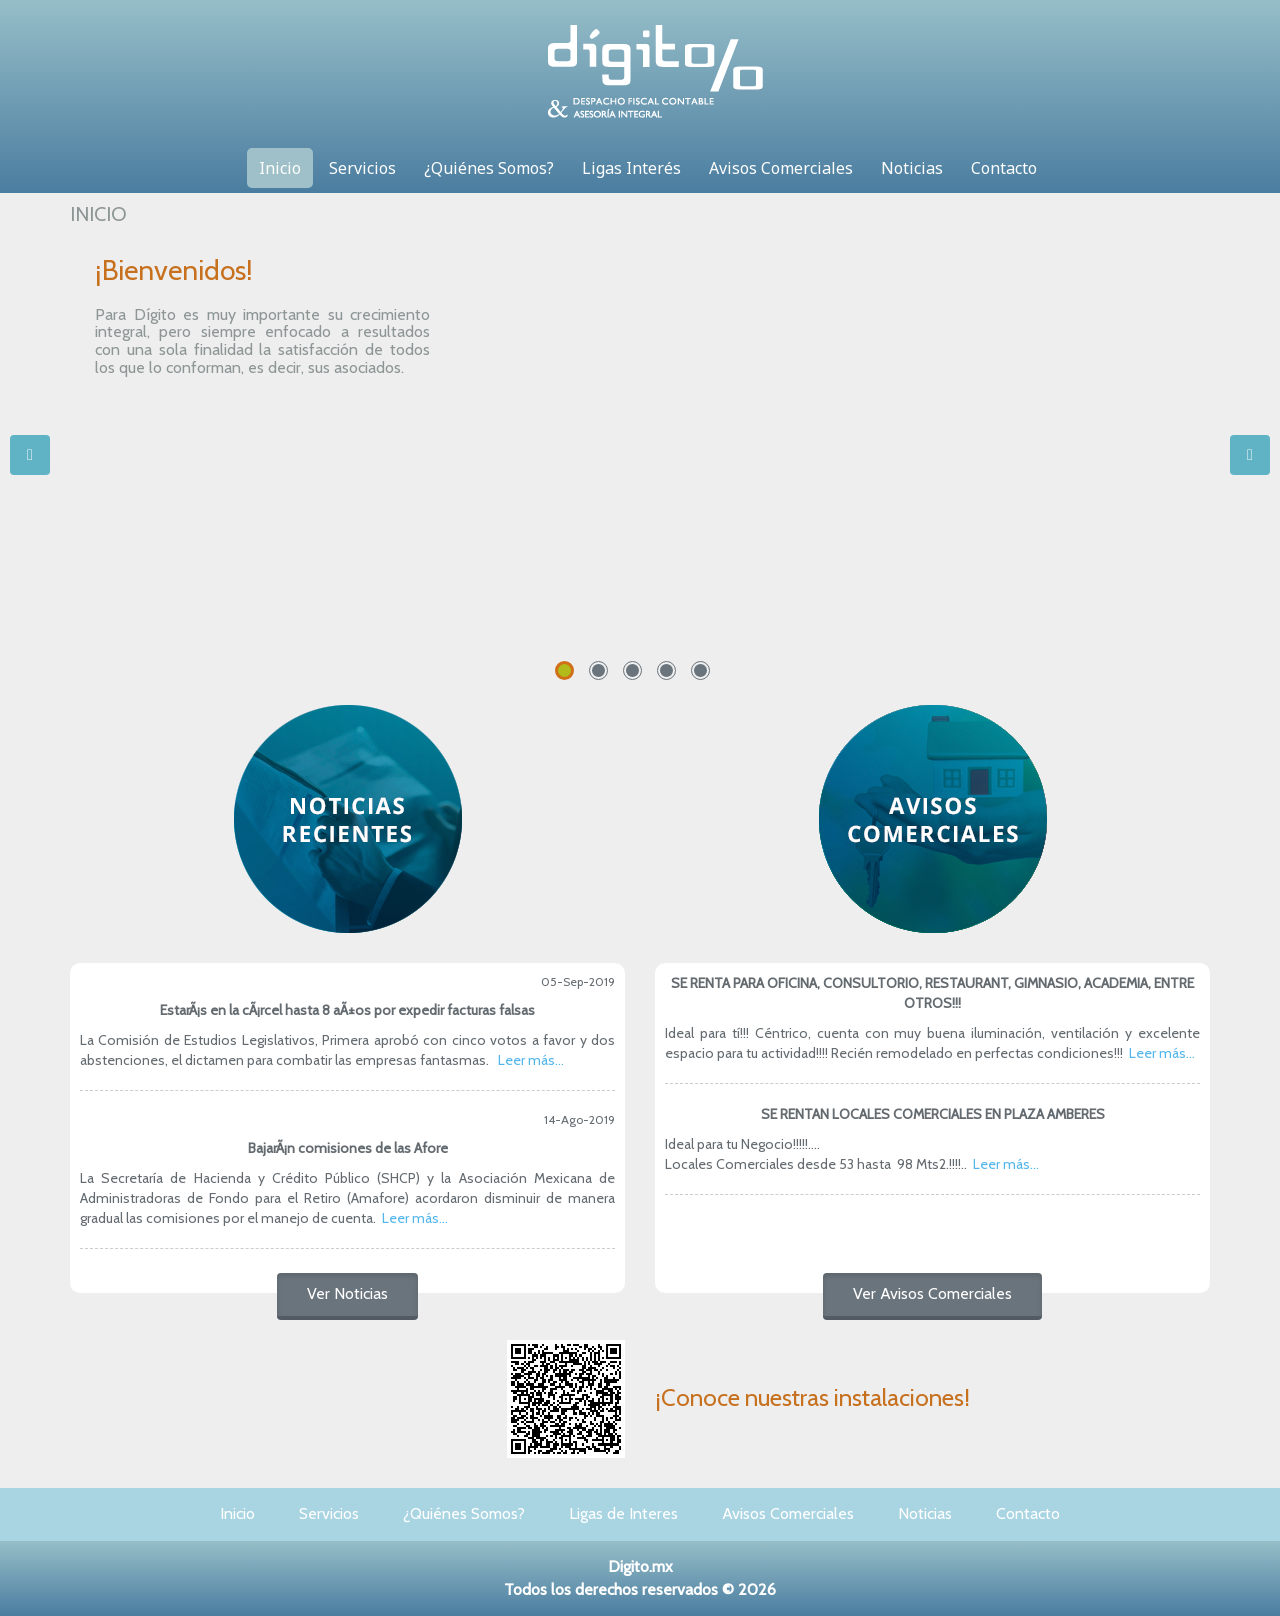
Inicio (280, 168)
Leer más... (531, 1060)
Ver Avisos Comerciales (932, 1293)
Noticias (912, 168)
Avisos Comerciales (781, 168)
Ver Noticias (347, 1293)
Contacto (1004, 168)
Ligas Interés (631, 168)
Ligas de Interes (623, 1513)
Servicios (362, 168)
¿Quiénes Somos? (489, 168)
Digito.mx (640, 1566)
